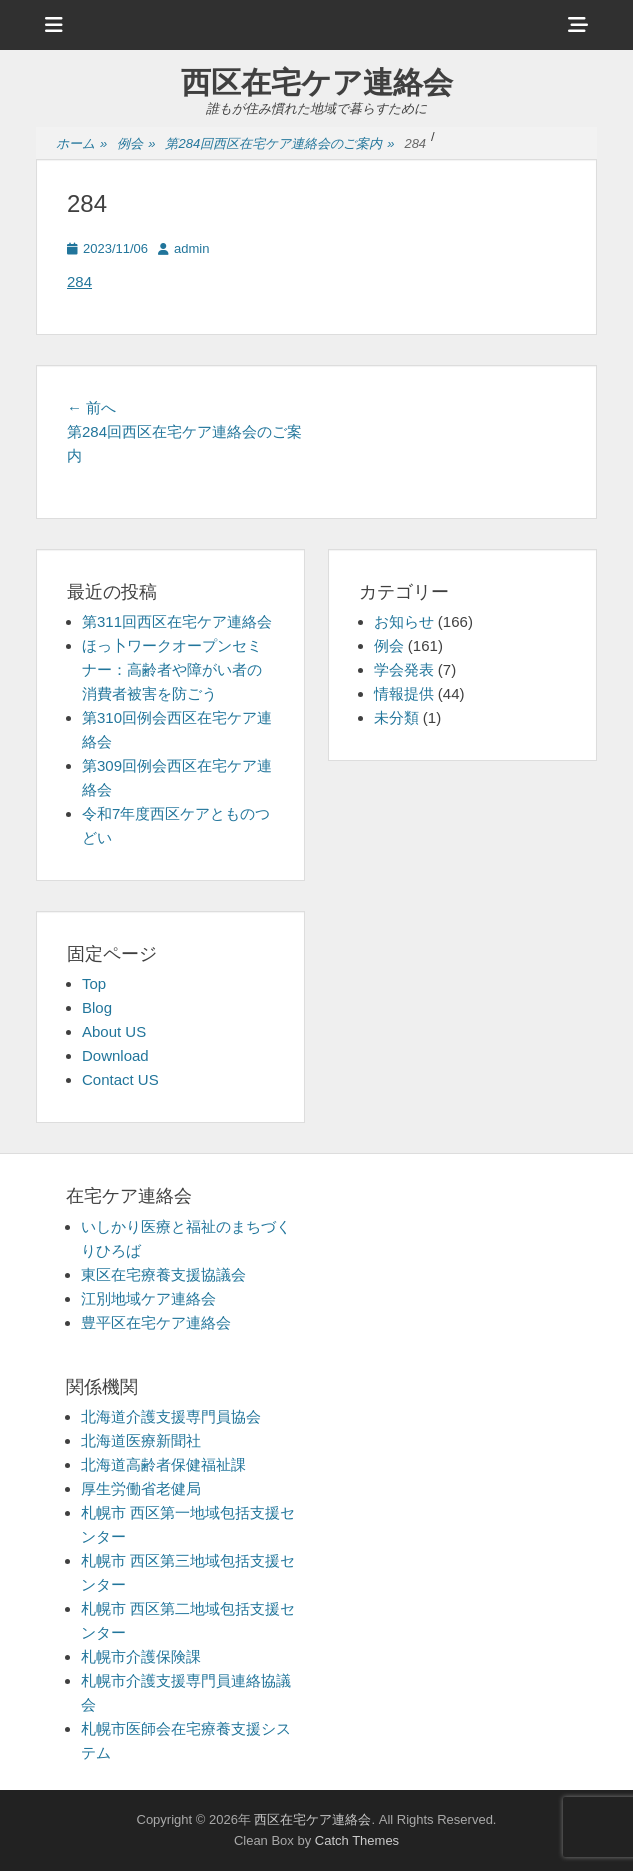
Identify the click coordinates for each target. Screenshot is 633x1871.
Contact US (120, 1079)
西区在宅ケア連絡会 (317, 82)
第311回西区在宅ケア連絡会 (177, 621)
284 (79, 281)
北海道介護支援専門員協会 (171, 1416)
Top (94, 983)
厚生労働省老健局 (141, 1488)
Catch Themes (357, 1840)
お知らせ (404, 621)
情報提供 (404, 693)
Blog (97, 1007)
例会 (136, 144)
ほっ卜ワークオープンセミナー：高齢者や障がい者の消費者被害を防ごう (172, 669)
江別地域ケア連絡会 (148, 1298)
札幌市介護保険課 (141, 1656)
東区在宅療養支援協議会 (163, 1274)
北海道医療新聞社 (141, 1440)
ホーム (81, 144)
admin (191, 248)
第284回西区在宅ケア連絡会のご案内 (279, 144)
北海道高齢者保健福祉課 (163, 1464)
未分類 (396, 717)
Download (115, 1055)
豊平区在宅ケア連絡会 (156, 1322)
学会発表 (404, 669)
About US (114, 1031)
